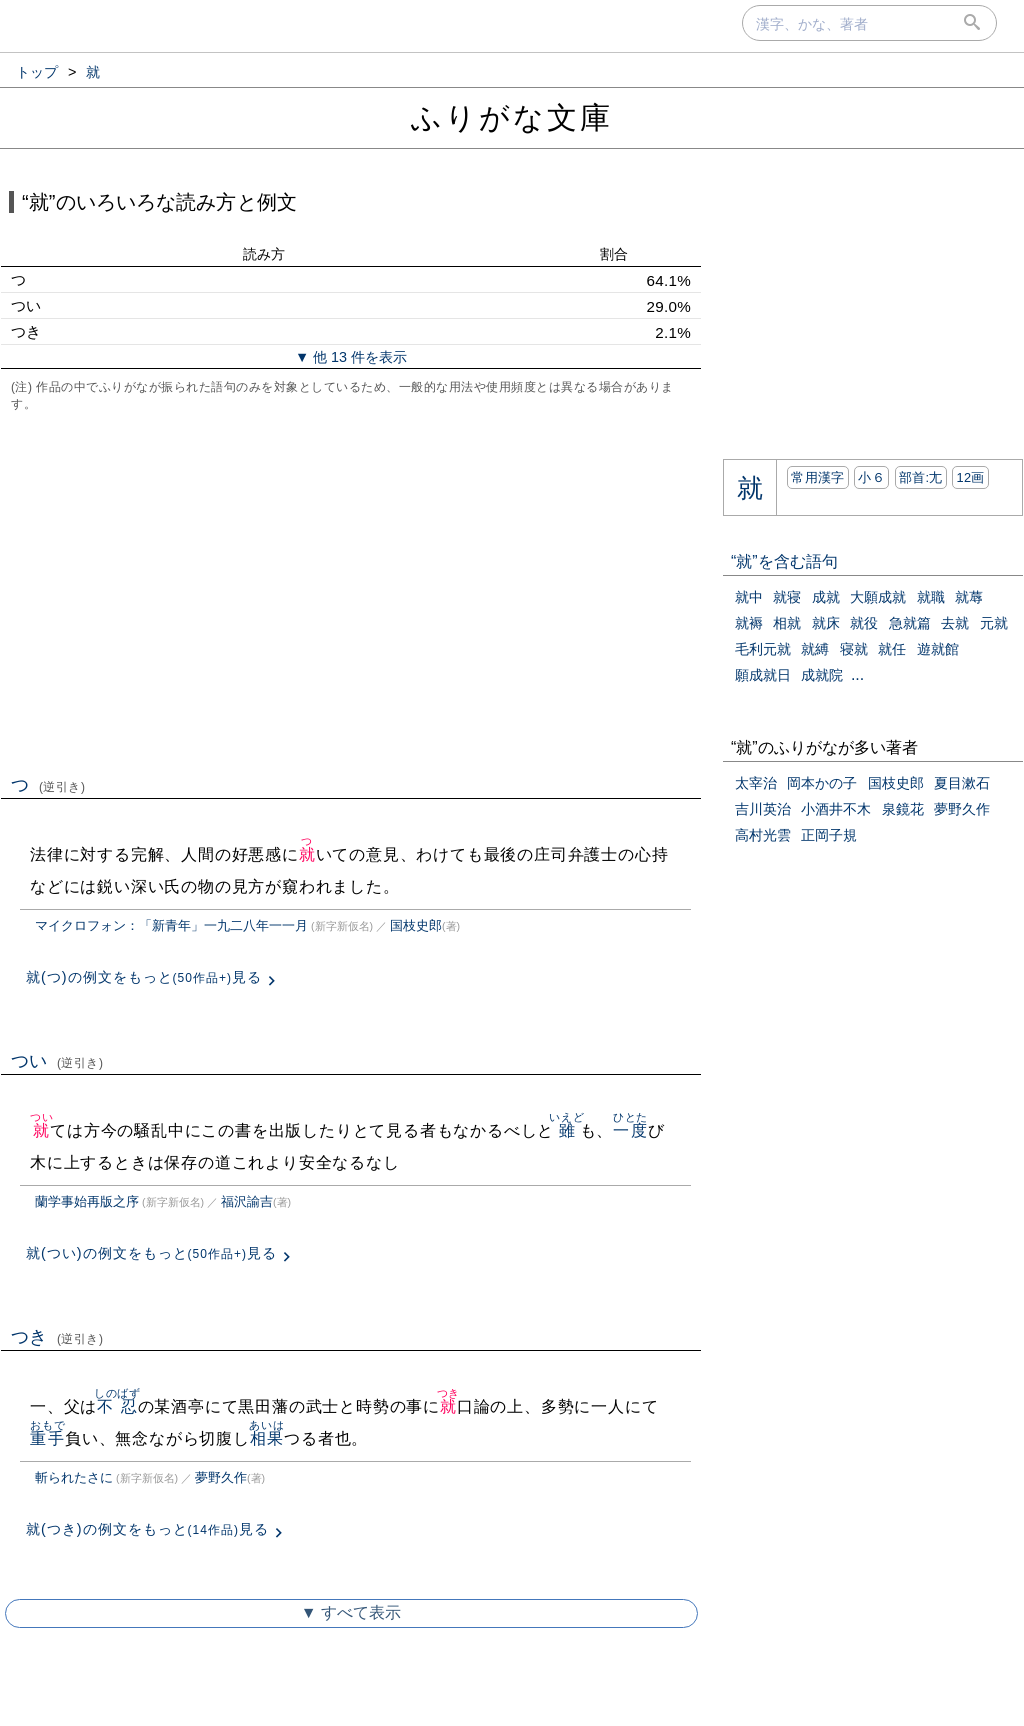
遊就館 (938, 649)
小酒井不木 (836, 809)
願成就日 (763, 675)
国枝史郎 (416, 925)
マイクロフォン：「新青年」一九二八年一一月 (171, 925)
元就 (994, 623)
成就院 (822, 675)
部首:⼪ (921, 477)
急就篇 (910, 623)
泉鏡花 (903, 809)
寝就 (854, 649)
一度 (630, 1130)
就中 (749, 597)
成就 (826, 597)
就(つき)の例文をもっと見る (147, 1529)
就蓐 (969, 597)
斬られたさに (74, 1477)
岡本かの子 (822, 783)
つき (57, 1337)
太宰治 (756, 783)
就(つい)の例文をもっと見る (151, 1253)
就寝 (787, 597)
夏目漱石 (962, 783)
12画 (970, 477)
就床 (826, 623)
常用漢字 (817, 477)
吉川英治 (763, 809)
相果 (266, 1438)
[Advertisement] (351, 591)
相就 (787, 623)
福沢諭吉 (247, 1201)
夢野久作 (221, 1477)
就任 (892, 649)
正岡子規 (829, 835)
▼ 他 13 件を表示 (351, 357)
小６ (871, 477)
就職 (931, 597)
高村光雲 (763, 835)
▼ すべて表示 (351, 1612)
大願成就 (878, 597)
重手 (47, 1438)
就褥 (749, 623)
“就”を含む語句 (784, 561)
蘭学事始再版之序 (87, 1201)
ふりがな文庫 (512, 117)
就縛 (815, 649)
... (857, 674)
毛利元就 (763, 649)
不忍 (117, 1406)
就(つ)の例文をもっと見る (144, 977)
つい (57, 1061)
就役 (864, 623)
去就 (955, 623)
